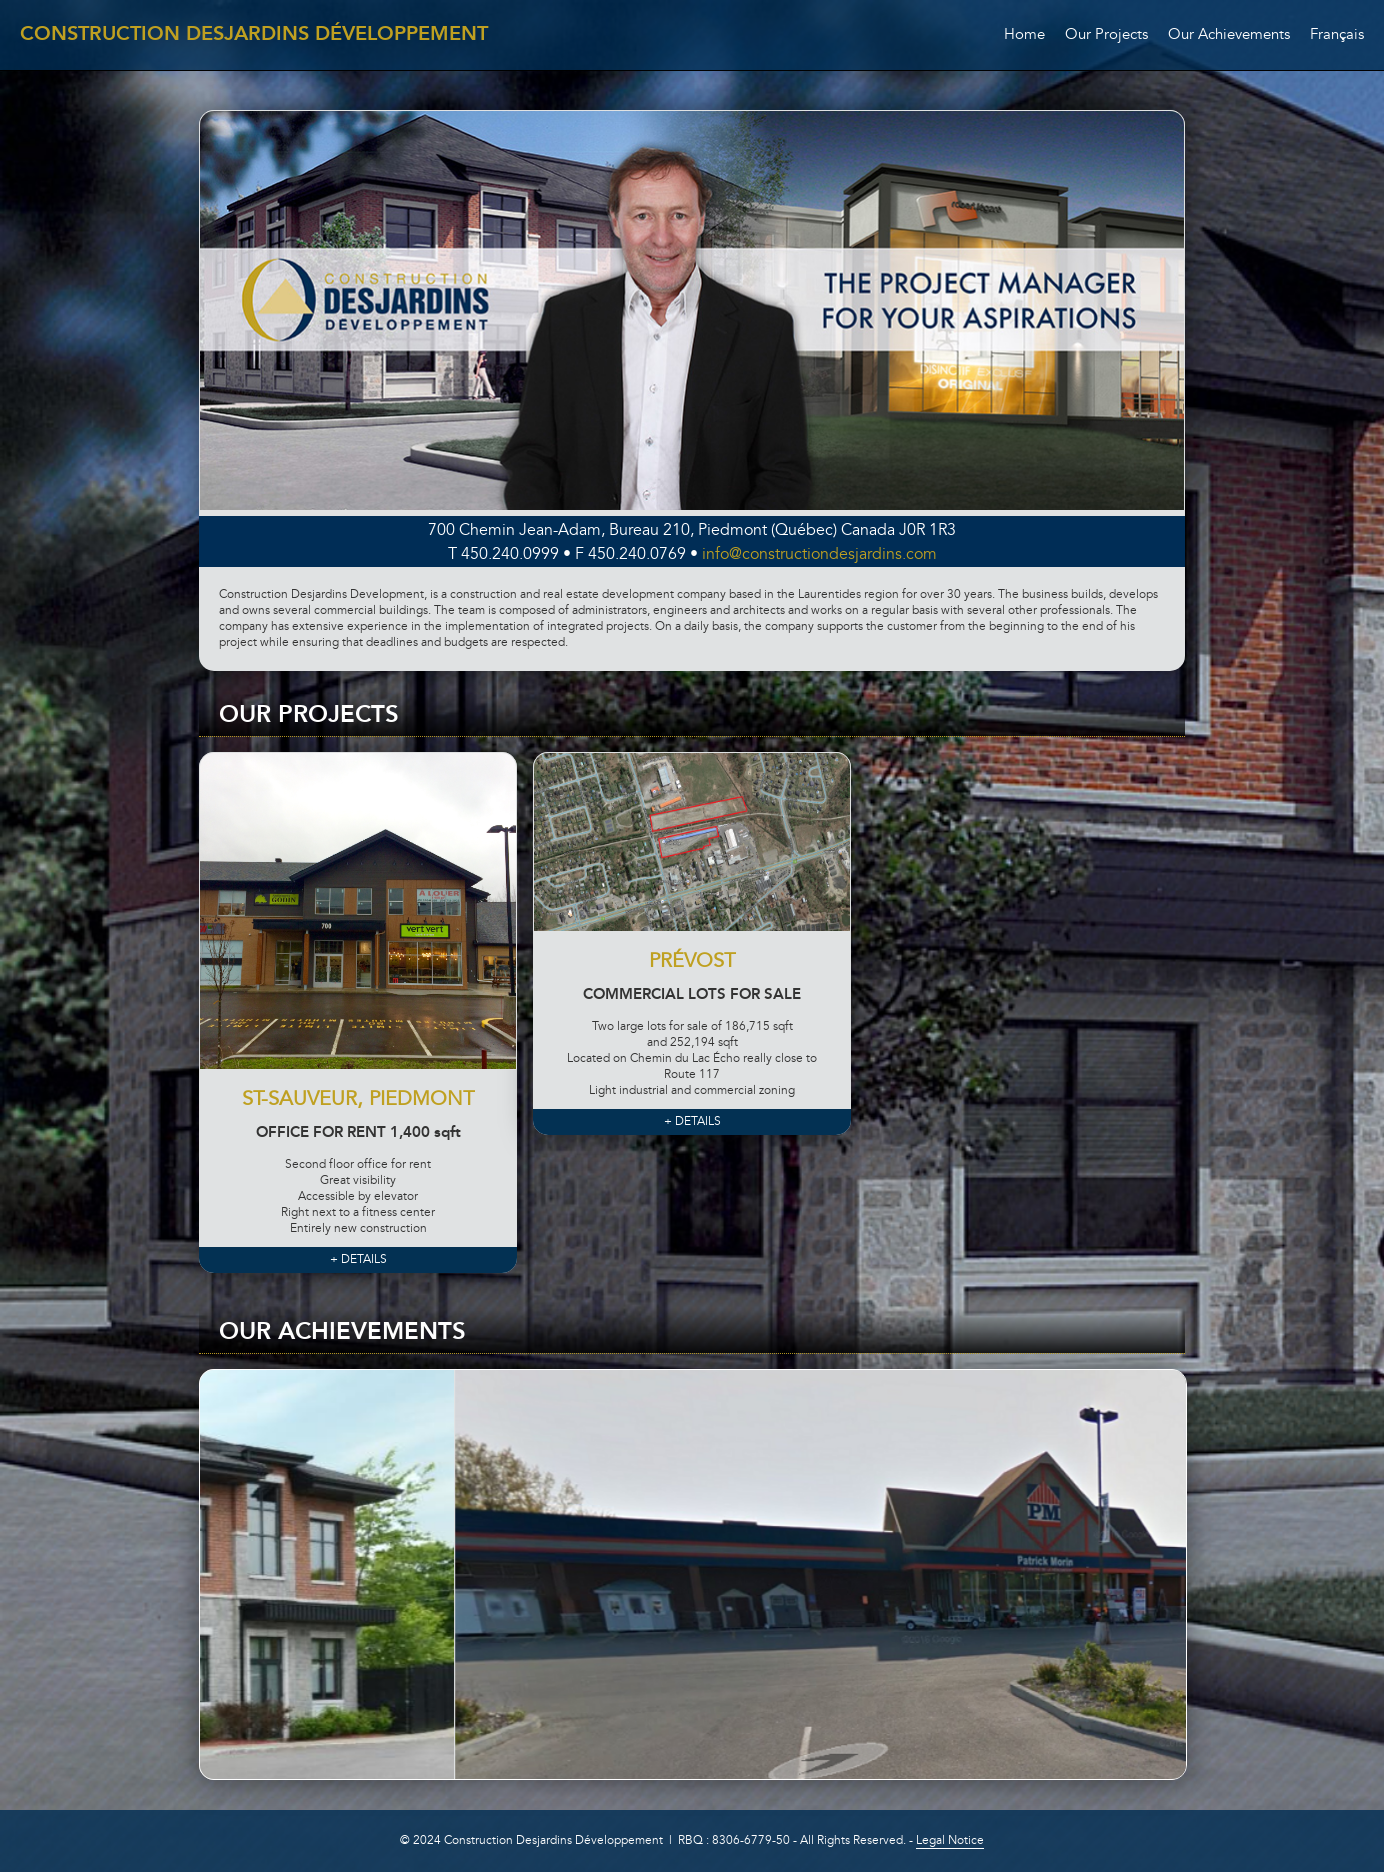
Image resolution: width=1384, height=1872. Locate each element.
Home (1024, 35)
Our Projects (1106, 35)
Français (1337, 35)
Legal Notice (950, 1841)
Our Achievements (1229, 35)
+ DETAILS (358, 1260)
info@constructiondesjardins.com (819, 555)
